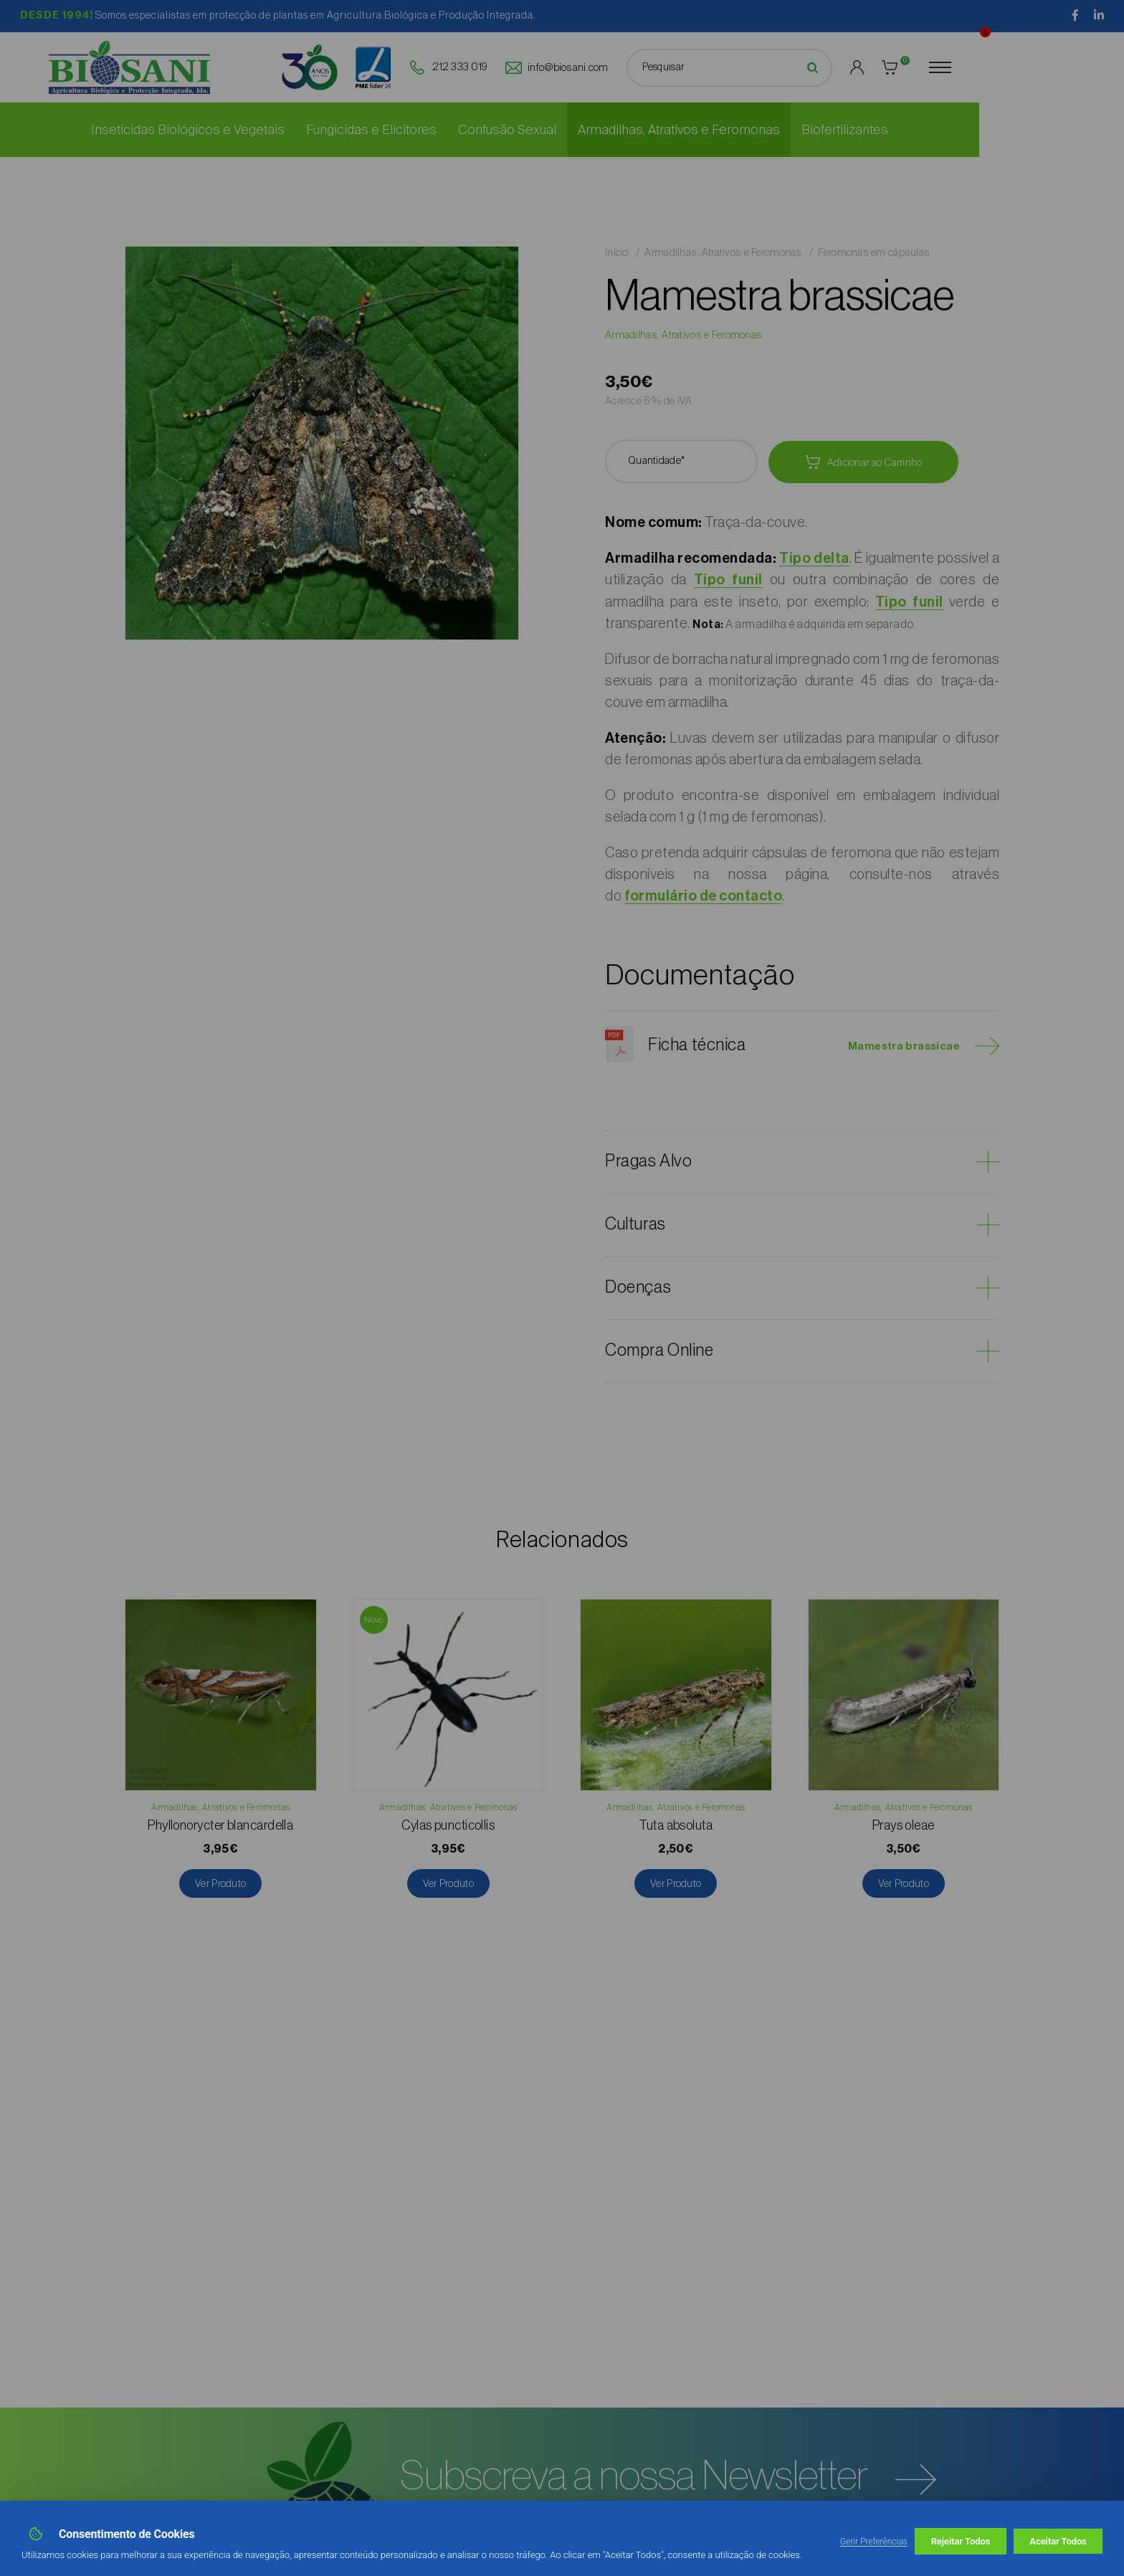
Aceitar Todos (1058, 2541)
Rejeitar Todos (961, 2541)
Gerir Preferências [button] (874, 2542)
